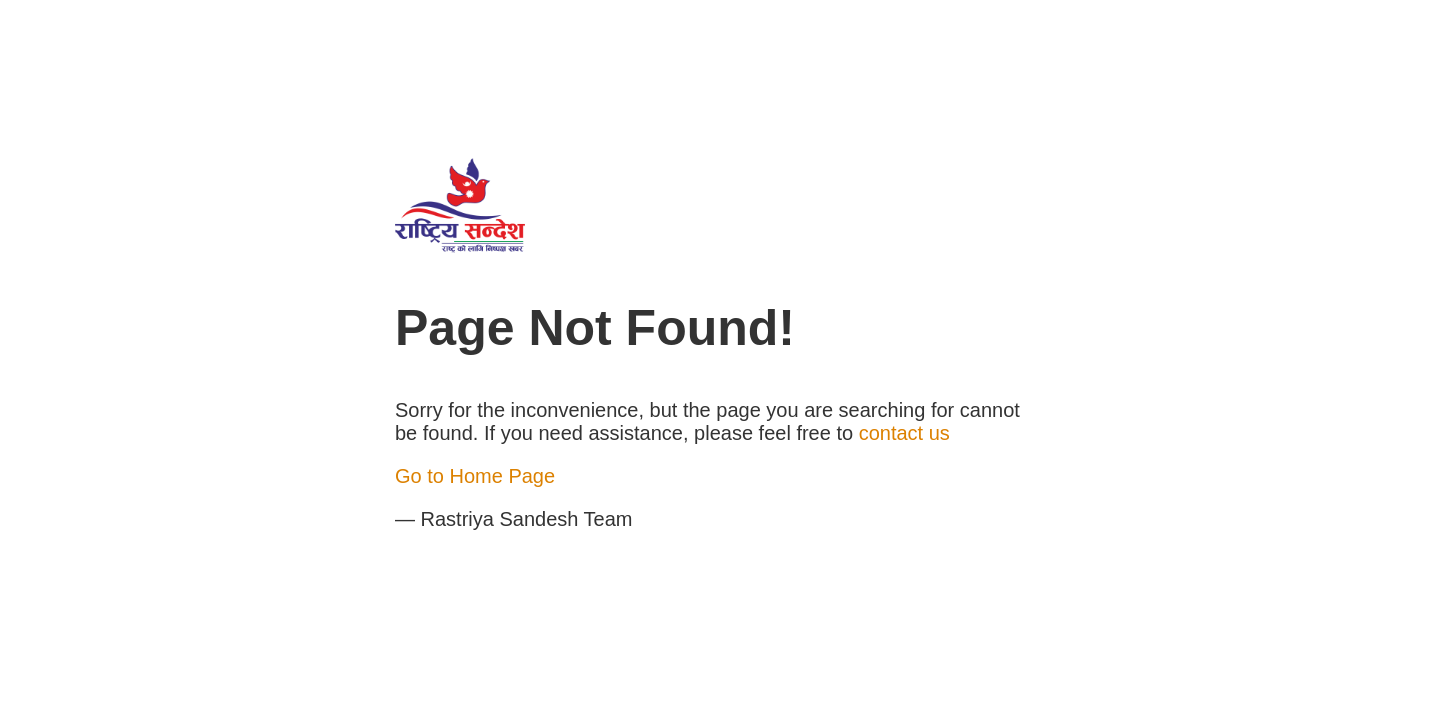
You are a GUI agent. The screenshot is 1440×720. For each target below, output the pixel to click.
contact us (904, 433)
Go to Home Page (475, 476)
